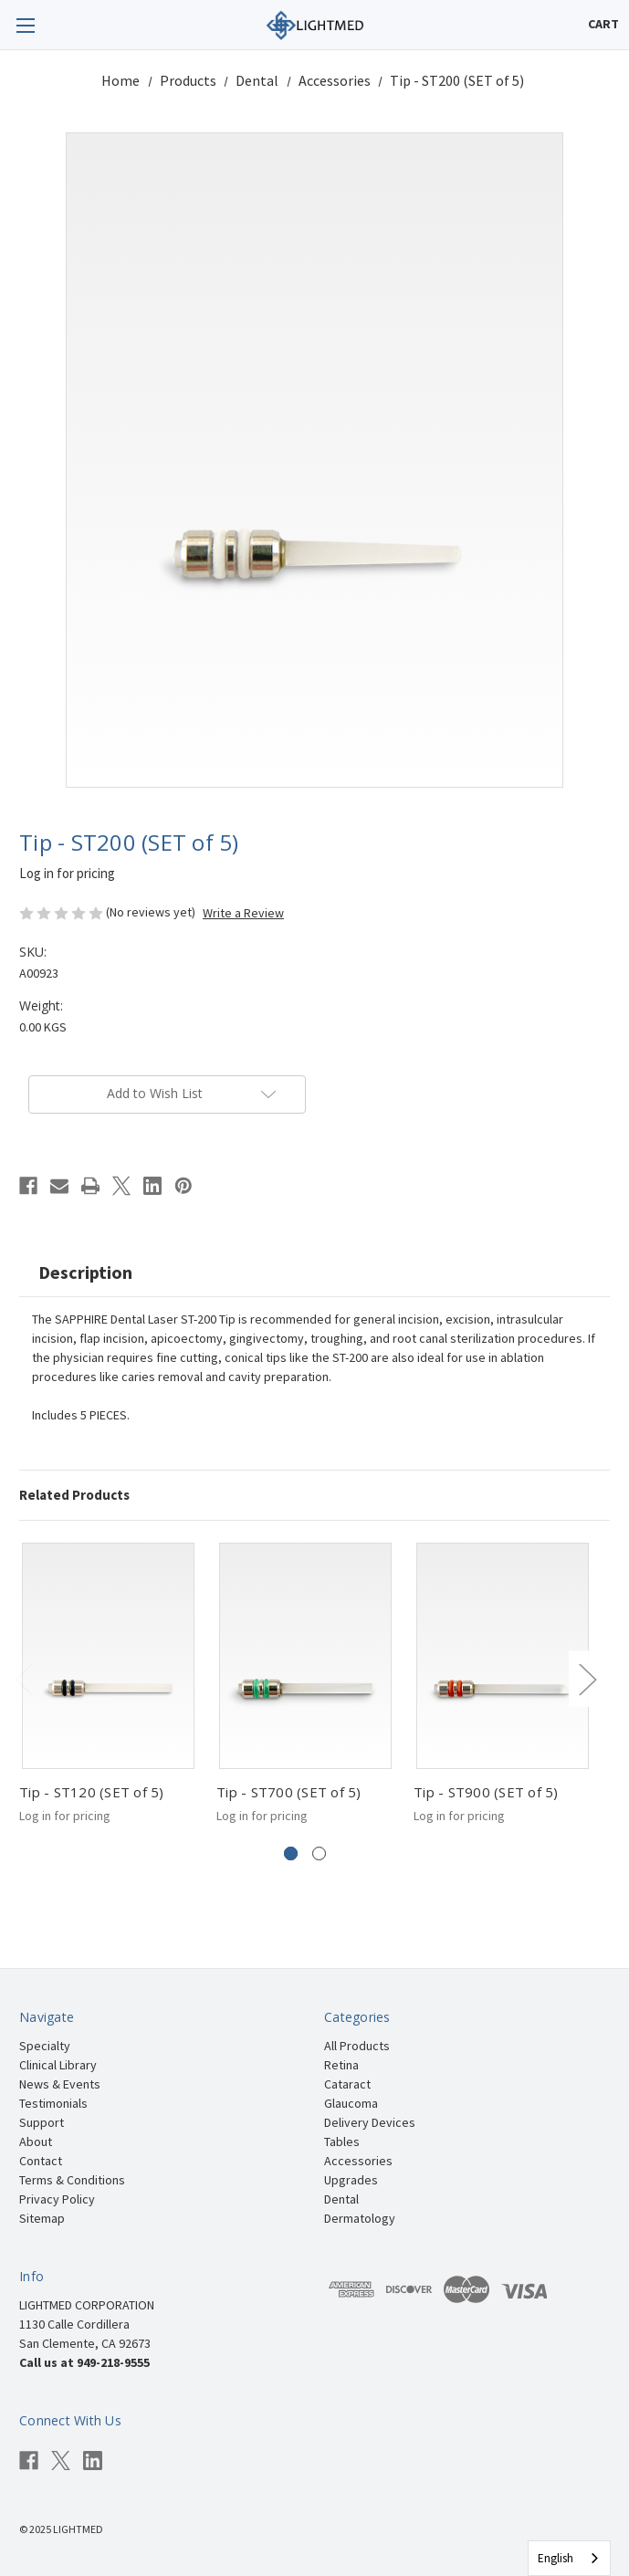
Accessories (358, 2160)
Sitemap (42, 2218)
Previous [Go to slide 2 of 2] (23, 1678)
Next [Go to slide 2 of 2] (587, 1678)
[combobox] (569, 2558)
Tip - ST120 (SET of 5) (91, 1792)
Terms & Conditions (72, 2180)
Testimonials (53, 2103)
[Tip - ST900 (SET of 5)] (502, 1656)
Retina (341, 2065)
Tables (342, 2141)
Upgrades (351, 2180)
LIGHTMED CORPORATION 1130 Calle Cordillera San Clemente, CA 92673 (86, 2324)
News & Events (59, 2084)
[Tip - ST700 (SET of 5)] (305, 1656)
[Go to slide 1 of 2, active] (291, 1853)
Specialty (44, 2045)
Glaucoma (351, 2103)
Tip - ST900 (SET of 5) (486, 1792)
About (35, 2141)
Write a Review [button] (243, 913)
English (555, 2558)
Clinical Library (58, 2065)
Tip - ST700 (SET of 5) (289, 1792)
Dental (341, 2199)
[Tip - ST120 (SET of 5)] (108, 1656)
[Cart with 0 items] (603, 24)
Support (41, 2122)
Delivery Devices (369, 2122)
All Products (357, 2045)
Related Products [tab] (74, 1494)
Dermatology (359, 2218)
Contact (40, 2160)
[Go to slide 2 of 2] (319, 1853)
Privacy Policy (57, 2199)
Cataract (347, 2084)
